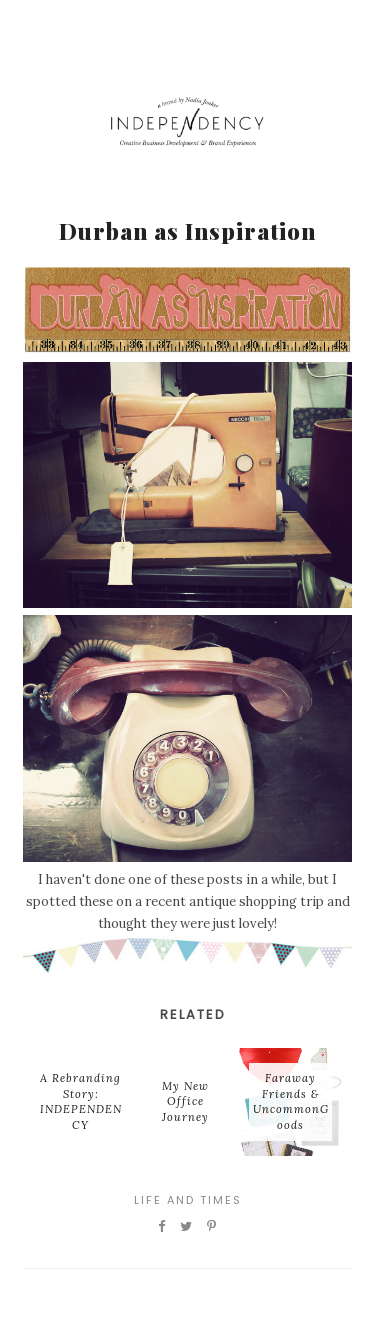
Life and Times (188, 1200)
